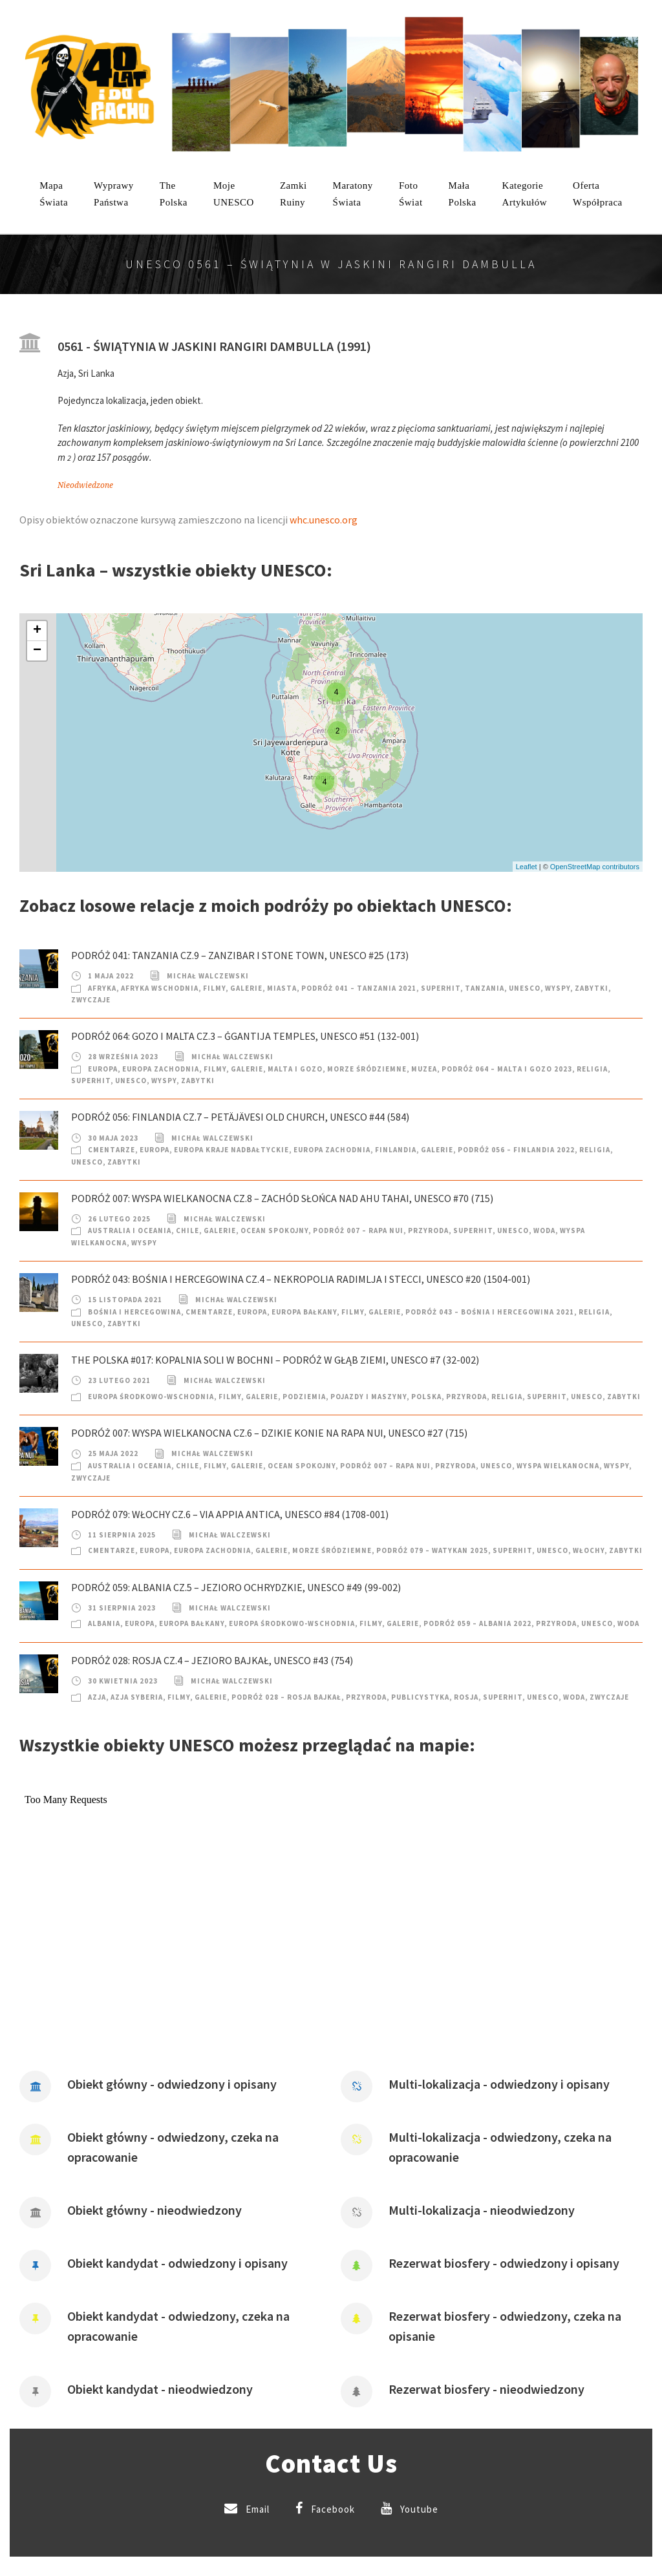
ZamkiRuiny (293, 193)
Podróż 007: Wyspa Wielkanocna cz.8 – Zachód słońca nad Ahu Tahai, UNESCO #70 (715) (282, 1198)
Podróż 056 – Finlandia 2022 (516, 1149)
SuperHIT (440, 988)
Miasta (282, 988)
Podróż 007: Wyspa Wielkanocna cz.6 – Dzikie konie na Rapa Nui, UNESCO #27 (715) (269, 1432)
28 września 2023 (123, 1056)
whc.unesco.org (324, 519)
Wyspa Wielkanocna (558, 1465)
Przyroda (428, 1230)
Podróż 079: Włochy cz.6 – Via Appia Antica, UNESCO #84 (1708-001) (230, 1514)
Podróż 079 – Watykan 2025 (432, 1550)
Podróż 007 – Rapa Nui (358, 1230)
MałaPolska (462, 193)
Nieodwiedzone (85, 485)
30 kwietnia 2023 (123, 1680)
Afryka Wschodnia (159, 988)
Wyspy (557, 988)
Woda (544, 1230)
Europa (103, 1068)
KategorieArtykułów (525, 193)
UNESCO (524, 988)
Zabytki (591, 988)
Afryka (102, 988)
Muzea (424, 1068)
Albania (104, 1623)
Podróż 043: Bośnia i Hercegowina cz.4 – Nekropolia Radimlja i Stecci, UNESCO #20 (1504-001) (300, 1278)
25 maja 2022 (113, 1453)
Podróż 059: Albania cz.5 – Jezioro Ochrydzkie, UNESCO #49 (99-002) (236, 1587)
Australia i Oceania (129, 1230)
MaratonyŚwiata (353, 193)
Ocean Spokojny (274, 1230)
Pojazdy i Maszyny (368, 1396)
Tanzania (484, 988)
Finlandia (395, 1149)
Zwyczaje (91, 999)
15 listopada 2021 (125, 1299)
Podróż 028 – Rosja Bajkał (286, 1697)
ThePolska (173, 193)
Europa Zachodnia (160, 1068)
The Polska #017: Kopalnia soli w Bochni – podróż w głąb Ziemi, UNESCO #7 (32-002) (275, 1359)
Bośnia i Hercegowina (134, 1311)
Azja (97, 1697)
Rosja (466, 1697)
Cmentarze (111, 1149)
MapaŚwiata (53, 193)
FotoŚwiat (411, 193)
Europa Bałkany (304, 1311)
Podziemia (304, 1396)
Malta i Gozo (295, 1068)
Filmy (214, 988)
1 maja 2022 (111, 975)
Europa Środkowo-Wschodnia (151, 1396)
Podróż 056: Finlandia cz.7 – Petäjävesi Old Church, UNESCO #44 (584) (240, 1116)
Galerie (246, 988)
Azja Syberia (137, 1697)
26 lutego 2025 (119, 1218)
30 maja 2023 (113, 1138)
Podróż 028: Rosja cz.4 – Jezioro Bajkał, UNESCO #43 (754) (212, 1660)
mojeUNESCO (233, 193)
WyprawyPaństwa (114, 193)
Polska (426, 1396)
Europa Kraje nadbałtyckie (231, 1149)
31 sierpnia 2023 (122, 1607)
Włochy (588, 1550)
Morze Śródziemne (367, 1068)
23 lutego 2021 (119, 1380)
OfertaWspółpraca (598, 193)
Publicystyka (420, 1697)
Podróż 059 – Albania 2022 (477, 1623)
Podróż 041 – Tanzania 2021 (358, 988)
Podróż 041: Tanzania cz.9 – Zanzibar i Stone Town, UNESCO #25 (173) (240, 955)
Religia (592, 1068)
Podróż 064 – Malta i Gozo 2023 (507, 1068)
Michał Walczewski (208, 975)
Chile (187, 1230)
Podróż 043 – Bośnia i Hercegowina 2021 (489, 1311)
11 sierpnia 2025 (122, 1534)
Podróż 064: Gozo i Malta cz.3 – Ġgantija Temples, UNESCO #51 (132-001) (245, 1035)
